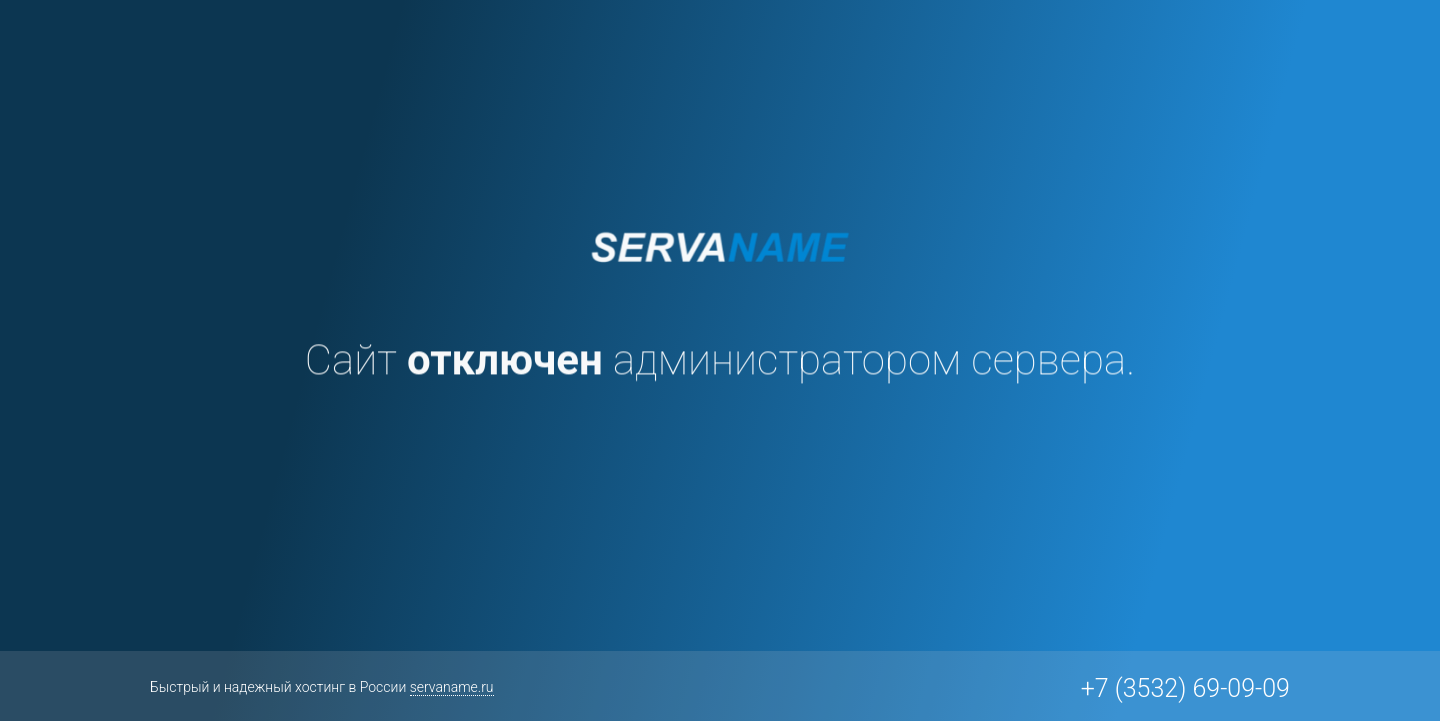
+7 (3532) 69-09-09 (1185, 688)
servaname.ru (452, 687)
